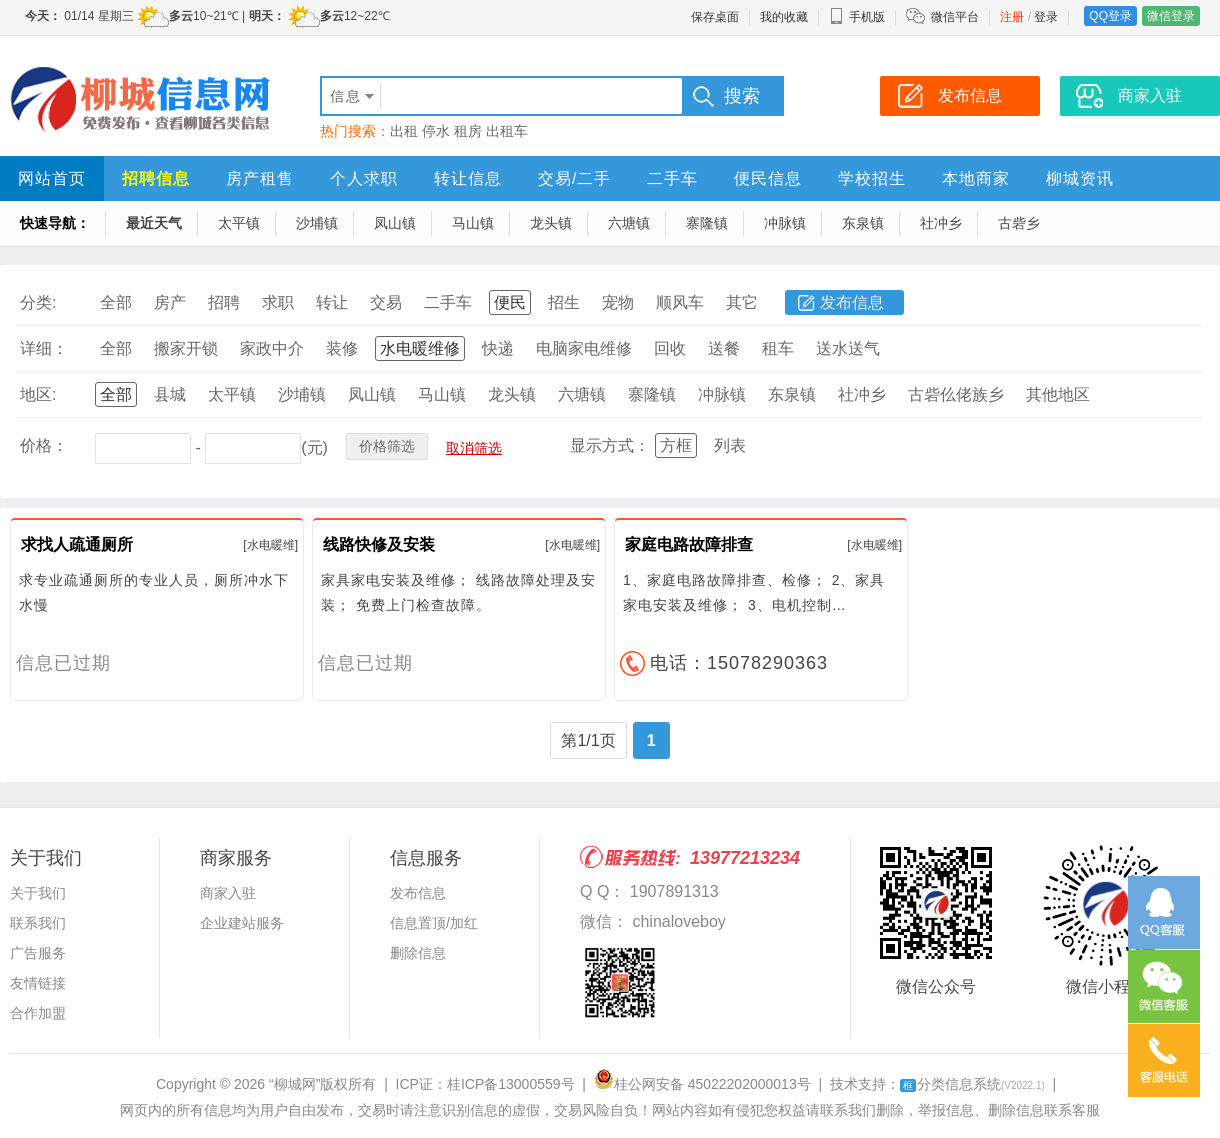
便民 (510, 302)
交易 (386, 302)
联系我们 (38, 923)
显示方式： (610, 445)
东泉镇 (863, 223)
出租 (404, 131)
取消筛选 (474, 448)
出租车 (507, 131)
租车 (778, 348)
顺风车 (680, 302)
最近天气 (154, 223)
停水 (436, 131)
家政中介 (272, 348)
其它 (742, 302)
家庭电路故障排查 (689, 544)
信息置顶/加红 (434, 923)
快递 (498, 348)
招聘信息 (156, 178)
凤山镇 (395, 223)
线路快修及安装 (379, 544)
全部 (116, 302)
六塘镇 (629, 223)
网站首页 (52, 178)
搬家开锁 (186, 348)
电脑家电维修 (584, 348)
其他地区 (1058, 394)
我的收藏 (784, 17)
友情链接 (38, 983)
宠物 (618, 302)
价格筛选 (387, 446)
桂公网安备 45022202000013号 (702, 1084)
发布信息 (852, 302)
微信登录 (1171, 16)
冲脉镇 (785, 223)
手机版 (857, 17)
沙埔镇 (317, 223)
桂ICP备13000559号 (511, 1084)
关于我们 (38, 893)
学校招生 (872, 178)
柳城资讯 (1080, 178)
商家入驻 (228, 893)
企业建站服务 (242, 923)
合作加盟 (38, 1013)
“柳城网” (294, 1084)
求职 (278, 302)
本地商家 (976, 178)
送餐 (724, 348)
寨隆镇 (707, 223)
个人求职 (364, 178)
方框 (676, 445)
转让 (332, 302)
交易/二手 (574, 178)
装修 (342, 348)
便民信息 (768, 178)
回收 (670, 348)
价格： (44, 445)
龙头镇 (551, 223)
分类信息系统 (972, 1084)
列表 (730, 445)
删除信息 (418, 953)
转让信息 (468, 178)
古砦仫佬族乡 (956, 394)
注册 (1012, 17)
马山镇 (473, 223)
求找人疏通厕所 (77, 544)
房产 (170, 302)
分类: (38, 302)
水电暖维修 (420, 348)
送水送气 (848, 348)
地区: (38, 394)
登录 (1046, 17)
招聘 (224, 302)
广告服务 (38, 953)
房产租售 (260, 178)
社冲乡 (941, 223)
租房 (468, 131)
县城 (170, 394)
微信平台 (955, 17)
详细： (44, 348)
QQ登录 (1110, 16)
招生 (564, 302)
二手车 (672, 178)
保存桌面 (715, 17)
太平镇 (239, 223)
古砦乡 (1019, 223)
